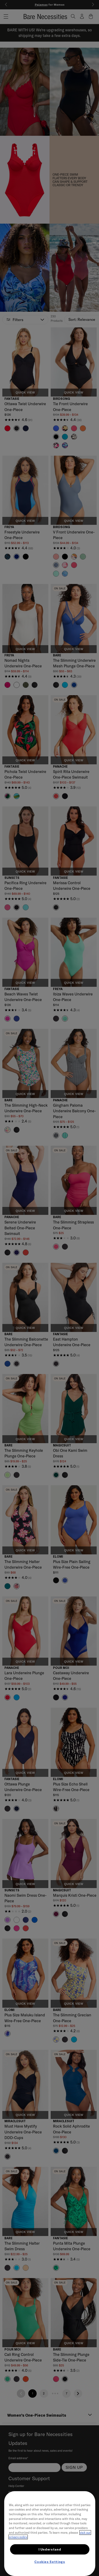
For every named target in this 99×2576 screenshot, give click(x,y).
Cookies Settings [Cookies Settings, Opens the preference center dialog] (49, 2562)
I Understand (50, 2549)
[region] (49, 2533)
